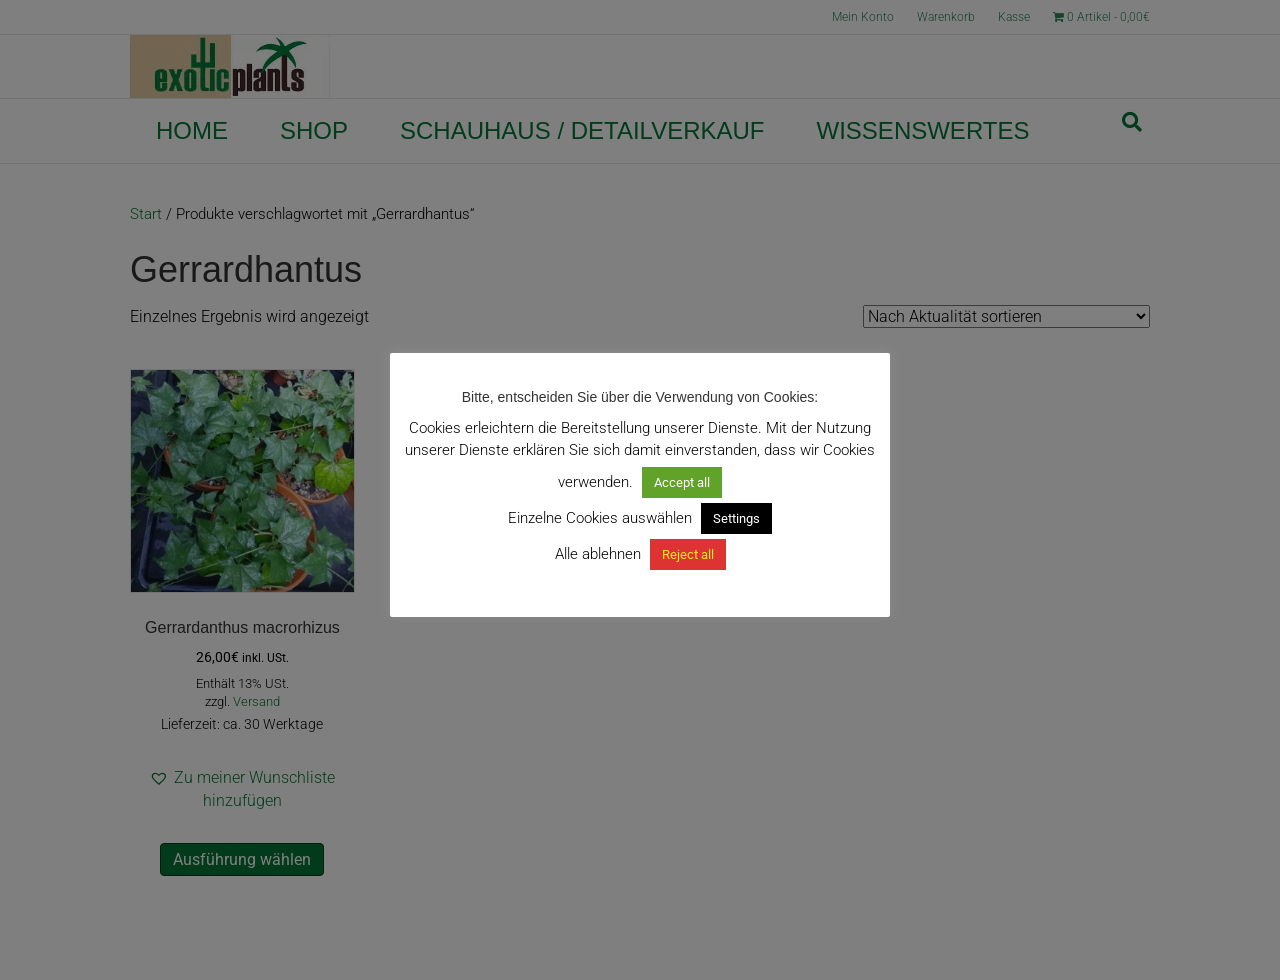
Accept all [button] (682, 482)
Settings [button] (736, 518)
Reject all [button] (688, 554)
